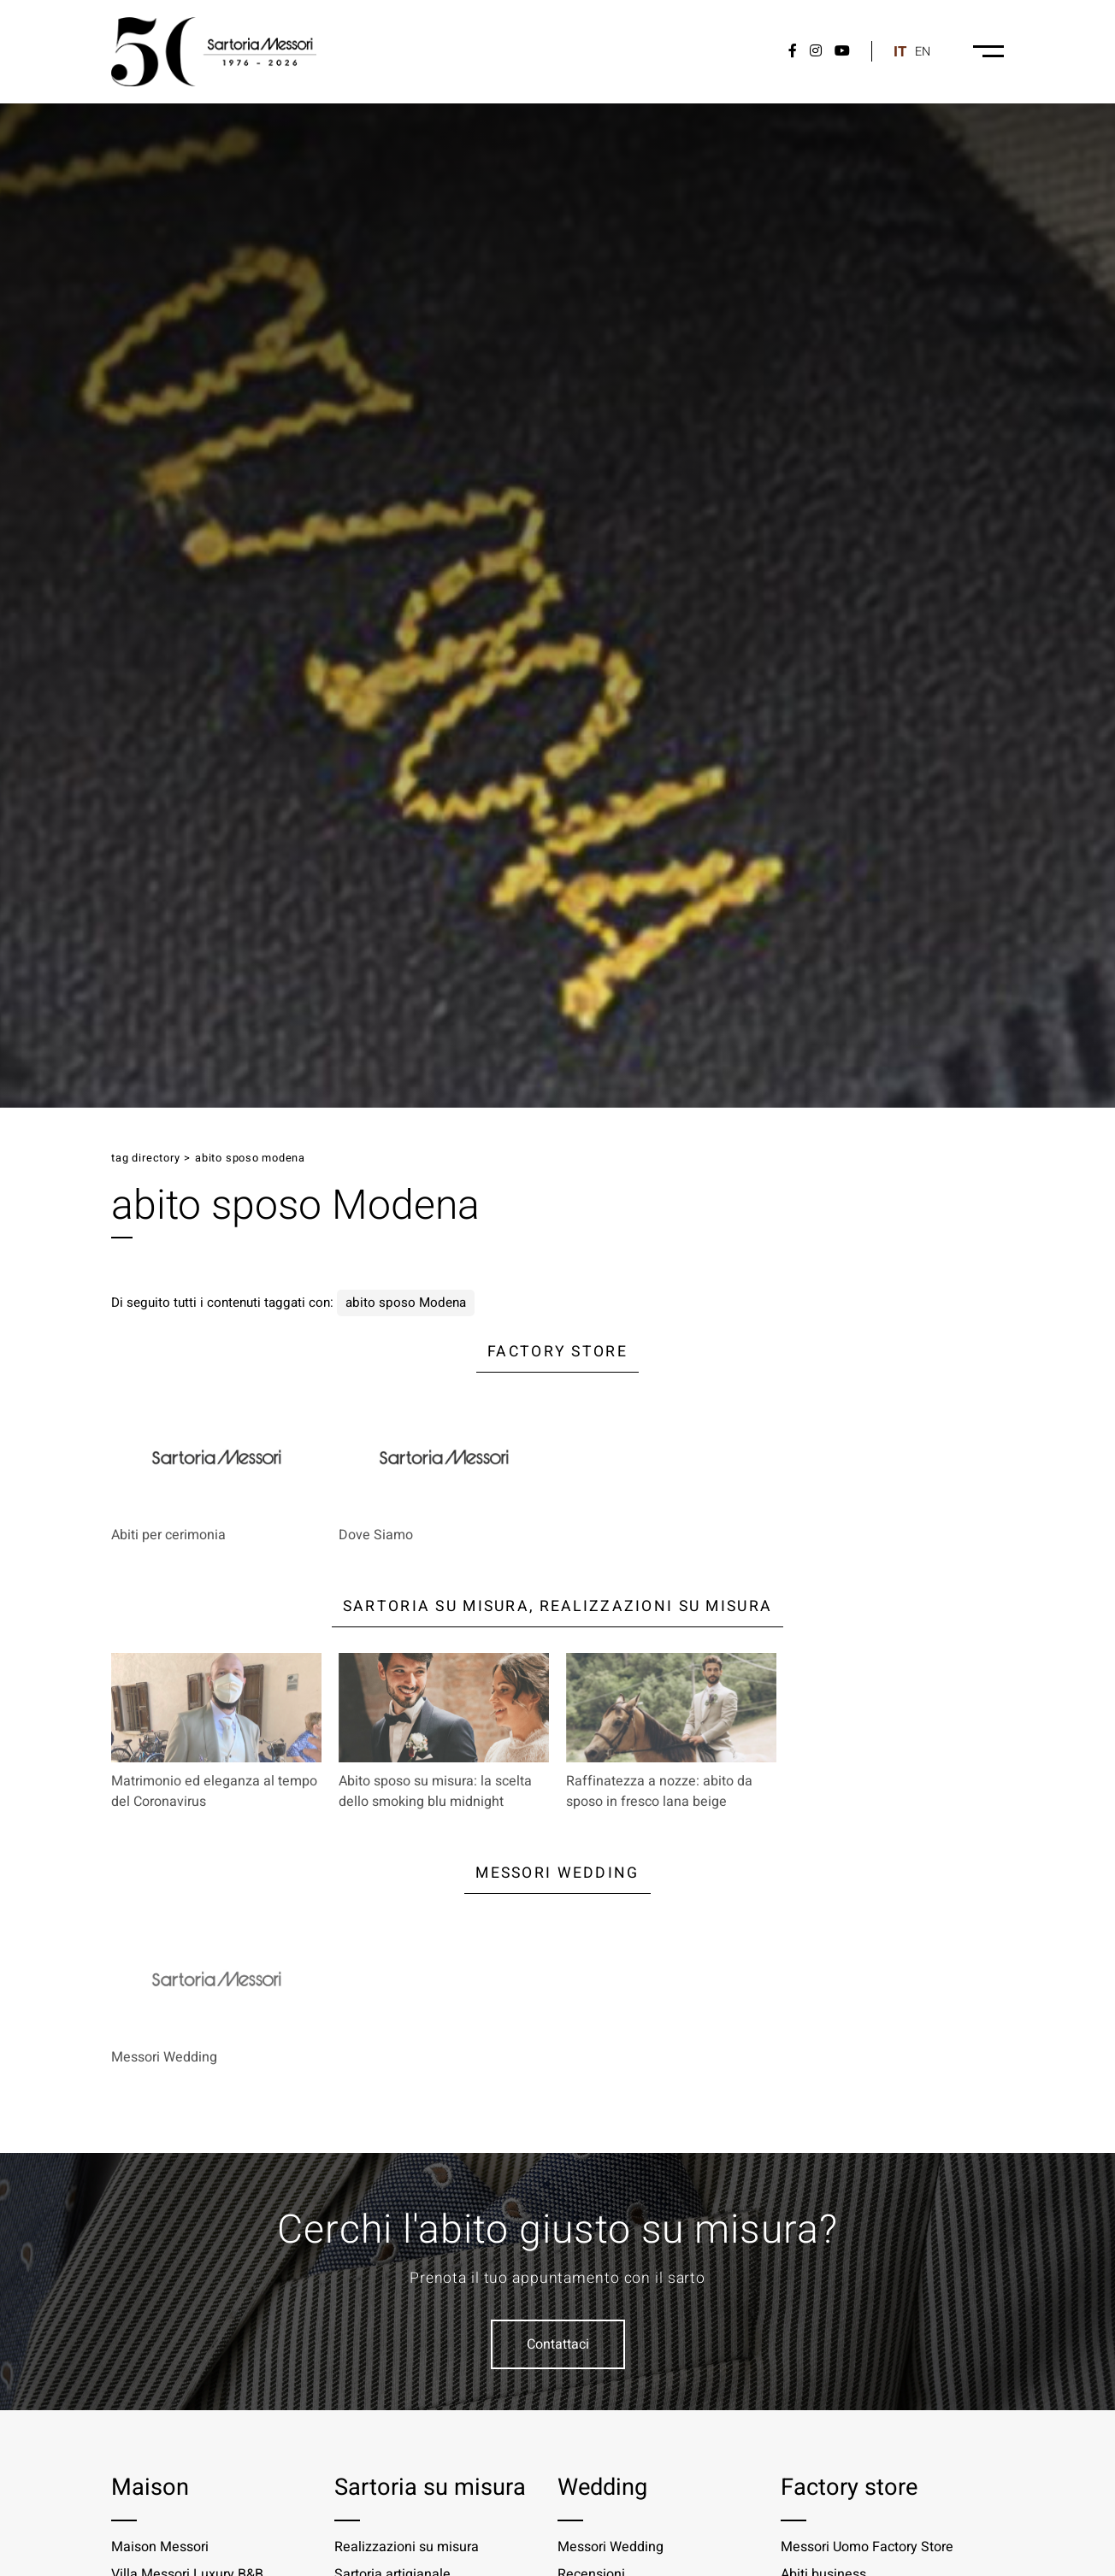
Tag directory (145, 1158)
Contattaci (558, 2344)
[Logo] (213, 51)
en (922, 52)
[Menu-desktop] (988, 51)
